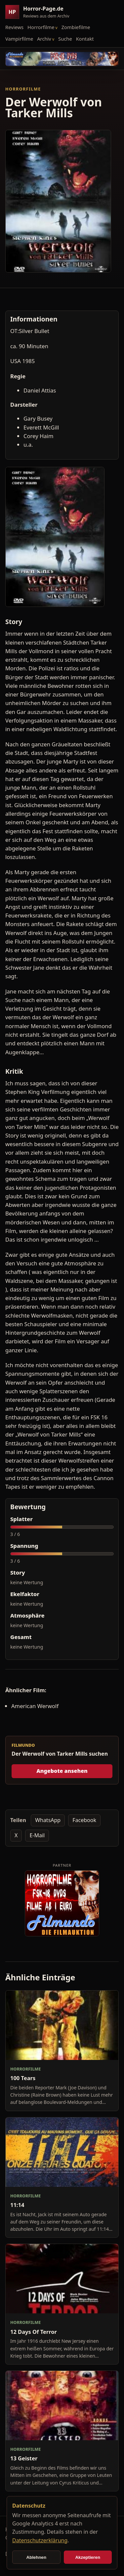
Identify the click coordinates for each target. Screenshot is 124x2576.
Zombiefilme (76, 27)
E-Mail (37, 1835)
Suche (65, 38)
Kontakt (85, 38)
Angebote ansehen (62, 1770)
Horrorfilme (40, 27)
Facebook (84, 1820)
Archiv (44, 38)
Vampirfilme (19, 38)
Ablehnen (36, 2557)
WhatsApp (48, 1820)
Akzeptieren (87, 2557)
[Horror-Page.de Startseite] (40, 12)
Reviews (14, 27)
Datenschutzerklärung (39, 2540)
